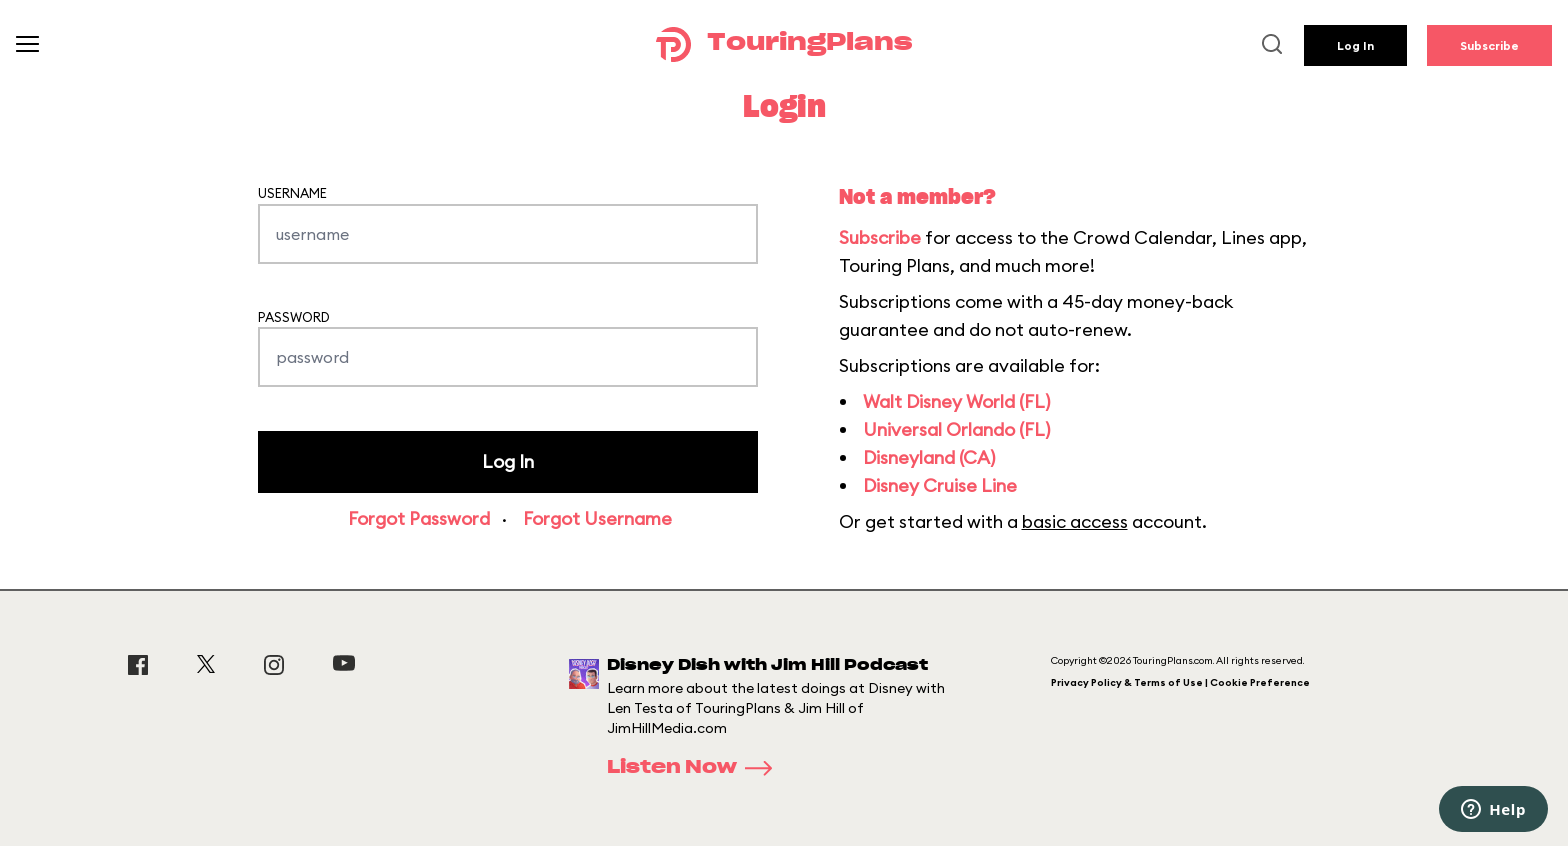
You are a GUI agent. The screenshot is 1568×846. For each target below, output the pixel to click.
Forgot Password (419, 518)
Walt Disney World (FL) (956, 401)
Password (294, 317)
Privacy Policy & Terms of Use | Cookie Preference (1180, 682)
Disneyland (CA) (929, 457)
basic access (1075, 521)
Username (292, 193)
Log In (1355, 45)
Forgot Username (597, 518)
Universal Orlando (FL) (956, 429)
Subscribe (1489, 45)
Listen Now (696, 768)
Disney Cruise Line (940, 485)
